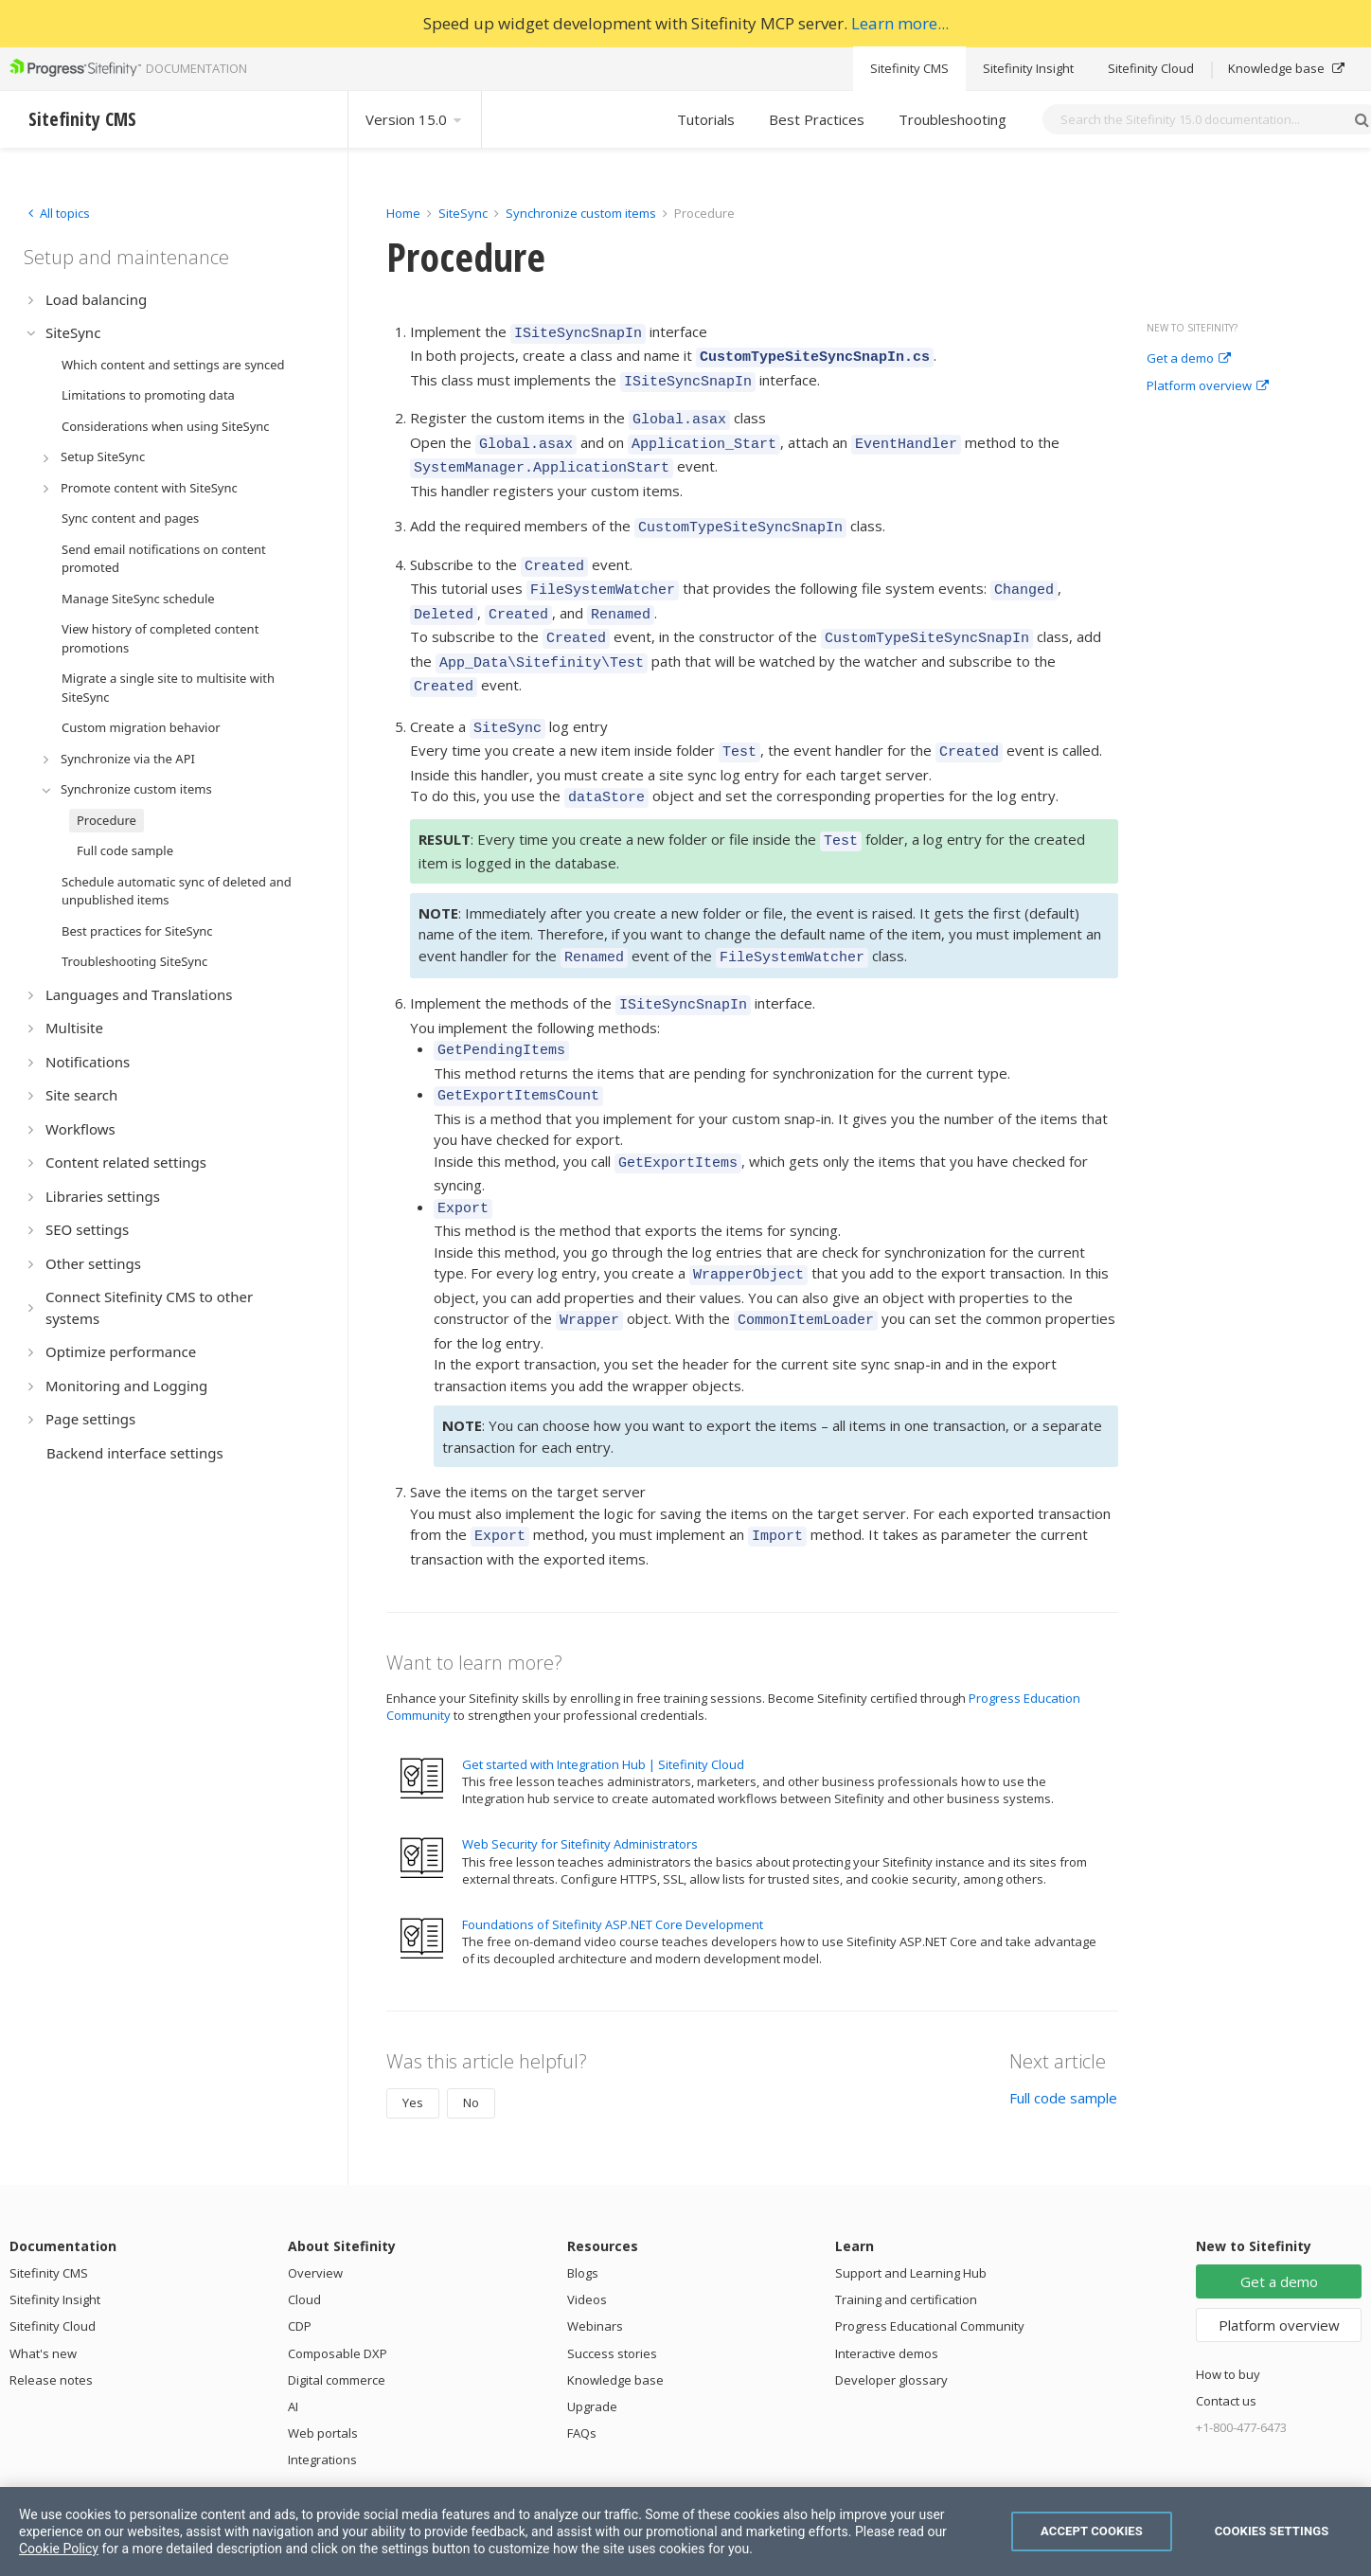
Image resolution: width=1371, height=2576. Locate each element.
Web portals (323, 2359)
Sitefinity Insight (1028, 68)
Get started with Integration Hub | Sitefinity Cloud (603, 1690)
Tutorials (706, 119)
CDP (300, 2252)
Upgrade (592, 2332)
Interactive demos (886, 2279)
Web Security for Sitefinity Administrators (580, 1770)
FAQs (581, 2359)
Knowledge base (1286, 68)
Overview (315, 2199)
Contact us (1226, 2326)
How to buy (1228, 2300)
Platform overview (1208, 386)
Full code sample (1063, 2023)
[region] (685, 2531)
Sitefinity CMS (909, 68)
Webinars (595, 2252)
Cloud (304, 2225)
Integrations (322, 2385)
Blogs (582, 2199)
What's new (43, 2279)
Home (403, 213)
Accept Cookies (1092, 2531)
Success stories (612, 2279)
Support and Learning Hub (911, 2199)
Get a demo (1189, 359)
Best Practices (816, 119)
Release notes (51, 2306)
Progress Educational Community (929, 2252)
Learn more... (900, 23)
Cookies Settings (1272, 2531)
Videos (587, 2225)
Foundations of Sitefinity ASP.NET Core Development (612, 1850)
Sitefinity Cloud (1151, 68)
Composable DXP (337, 2279)
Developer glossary (891, 2306)
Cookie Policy (58, 2548)
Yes (412, 2028)
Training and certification (906, 2225)
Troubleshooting (952, 119)
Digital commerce (336, 2306)
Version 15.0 (414, 119)
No (471, 2028)
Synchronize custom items (581, 213)
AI (293, 2332)
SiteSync (463, 213)
